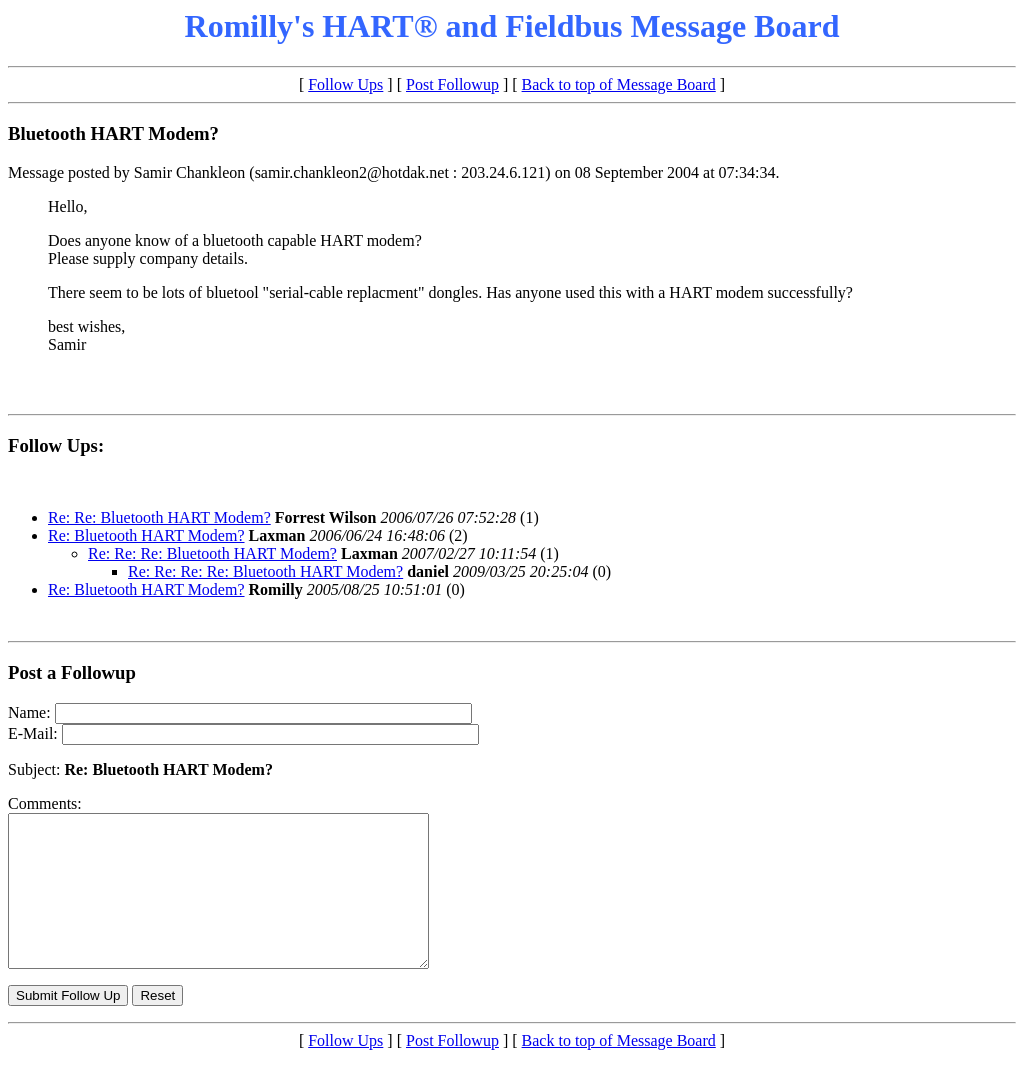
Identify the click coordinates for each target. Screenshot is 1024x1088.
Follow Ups (345, 84)
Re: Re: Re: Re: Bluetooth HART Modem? (265, 571)
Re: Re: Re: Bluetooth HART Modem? (212, 553)
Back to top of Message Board (619, 84)
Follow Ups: (56, 445)
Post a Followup (72, 672)
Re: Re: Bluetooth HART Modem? (159, 517)
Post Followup (452, 84)
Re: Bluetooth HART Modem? (146, 535)
